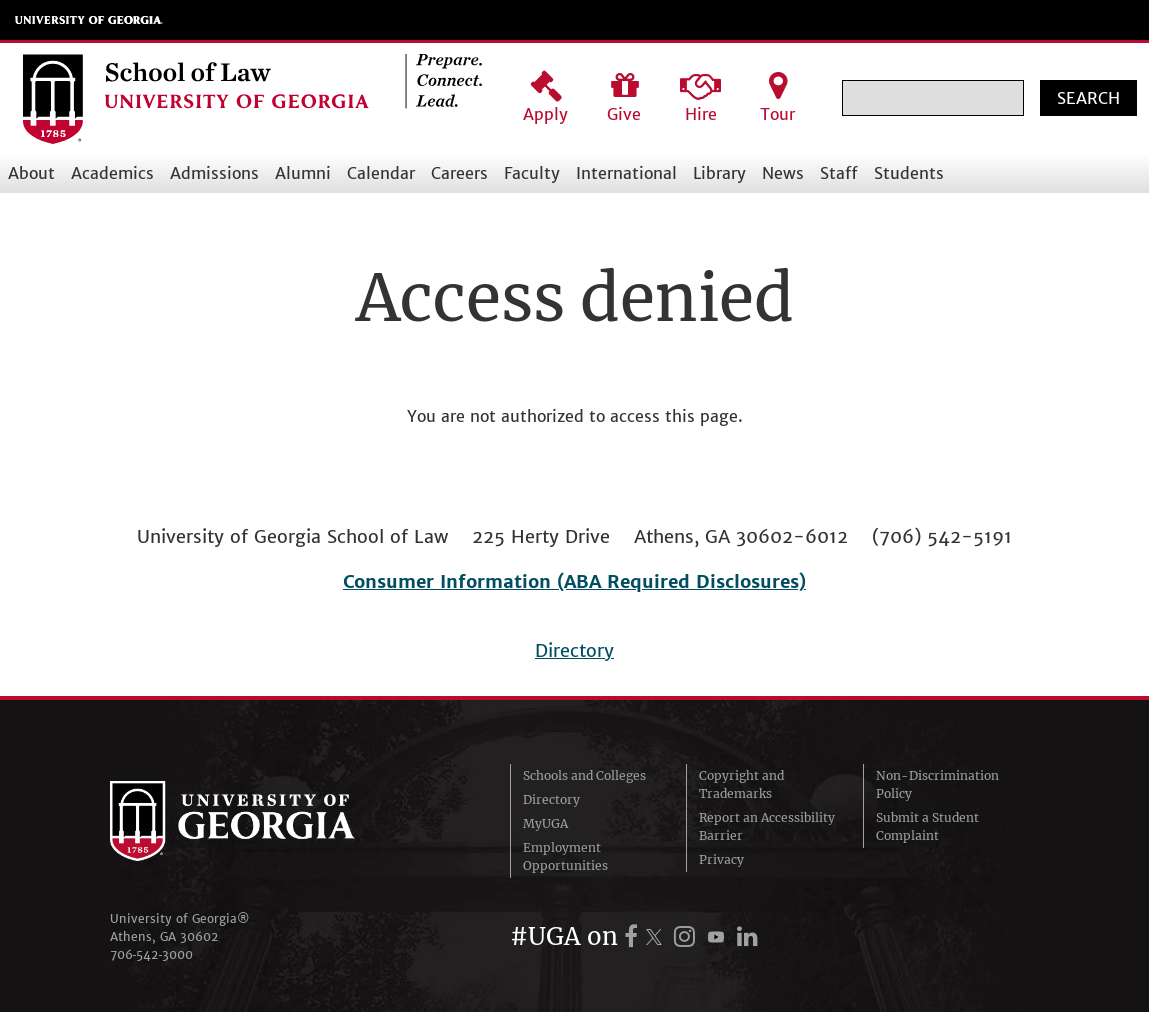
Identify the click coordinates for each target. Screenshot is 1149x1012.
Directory (574, 650)
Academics (112, 173)
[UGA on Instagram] (688, 936)
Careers (459, 173)
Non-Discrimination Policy (937, 784)
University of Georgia (89, 20)
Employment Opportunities (565, 856)
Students (909, 173)
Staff (839, 173)
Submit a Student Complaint (927, 826)
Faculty (532, 173)
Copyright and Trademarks (741, 784)
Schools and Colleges (584, 775)
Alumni (303, 173)
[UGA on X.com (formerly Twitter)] (657, 936)
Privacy (721, 859)
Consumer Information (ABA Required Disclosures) (574, 581)
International (626, 173)
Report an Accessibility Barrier (767, 826)
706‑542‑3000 (152, 954)
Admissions (214, 173)
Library (719, 173)
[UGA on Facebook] (634, 936)
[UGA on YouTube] (719, 936)
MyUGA (545, 823)
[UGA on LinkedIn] (747, 936)
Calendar (381, 173)
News (783, 173)
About (31, 173)
